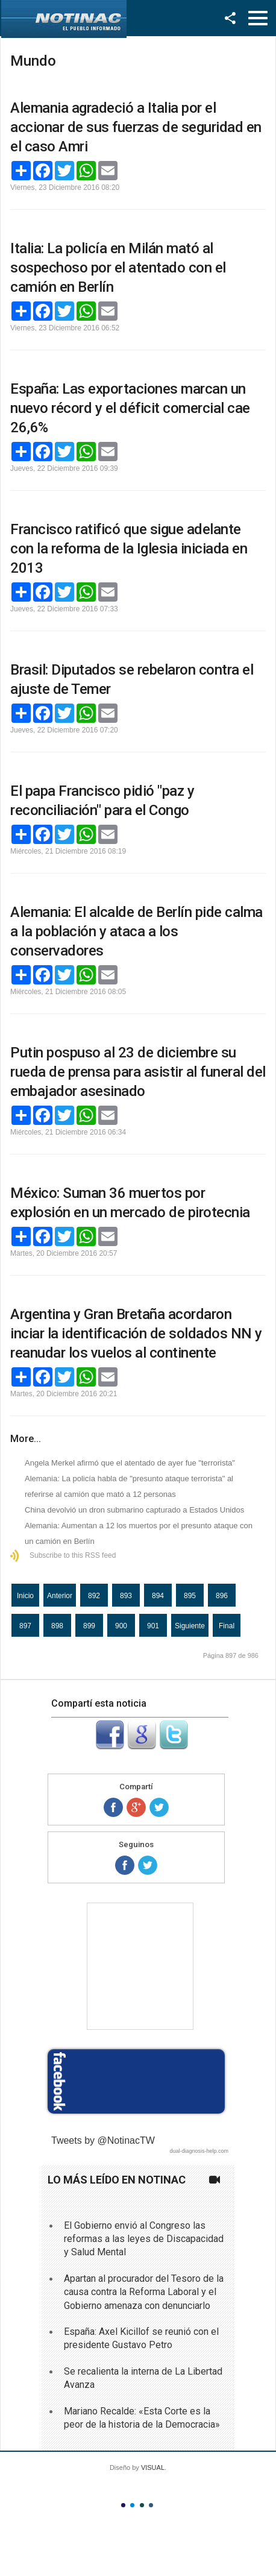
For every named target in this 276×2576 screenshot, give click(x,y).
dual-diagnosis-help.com (198, 2151)
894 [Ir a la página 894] (158, 1596)
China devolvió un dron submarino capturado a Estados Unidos (134, 1509)
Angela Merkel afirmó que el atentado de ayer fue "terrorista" (130, 1462)
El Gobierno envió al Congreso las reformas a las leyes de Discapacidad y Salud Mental (144, 2239)
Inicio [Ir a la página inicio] (25, 1596)
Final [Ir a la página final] (226, 1626)
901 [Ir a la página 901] (153, 1626)
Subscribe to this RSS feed (73, 1555)
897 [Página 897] (25, 1626)
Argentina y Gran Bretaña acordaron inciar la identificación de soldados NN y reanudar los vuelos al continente (136, 1333)
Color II (132, 2505)
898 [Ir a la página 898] (57, 1626)
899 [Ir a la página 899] (89, 1626)
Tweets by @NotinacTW (103, 2140)
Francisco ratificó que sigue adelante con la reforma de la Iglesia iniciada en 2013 (128, 548)
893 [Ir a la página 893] (126, 1596)
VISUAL (153, 2467)
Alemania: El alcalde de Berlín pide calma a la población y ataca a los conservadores (136, 931)
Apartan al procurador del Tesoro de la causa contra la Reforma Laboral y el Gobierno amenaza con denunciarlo (144, 2292)
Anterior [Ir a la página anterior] (59, 1596)
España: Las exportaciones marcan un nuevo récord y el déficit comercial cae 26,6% (130, 408)
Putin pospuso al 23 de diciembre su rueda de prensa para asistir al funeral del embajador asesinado (138, 1072)
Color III (142, 2505)
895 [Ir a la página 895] (190, 1596)
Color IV (151, 2505)
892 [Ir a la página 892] (94, 1596)
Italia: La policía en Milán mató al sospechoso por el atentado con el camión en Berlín (118, 267)
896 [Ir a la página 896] (222, 1596)
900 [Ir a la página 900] (121, 1626)
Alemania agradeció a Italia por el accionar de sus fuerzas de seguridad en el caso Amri (136, 127)
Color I (123, 2505)
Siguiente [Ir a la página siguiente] (190, 1626)
